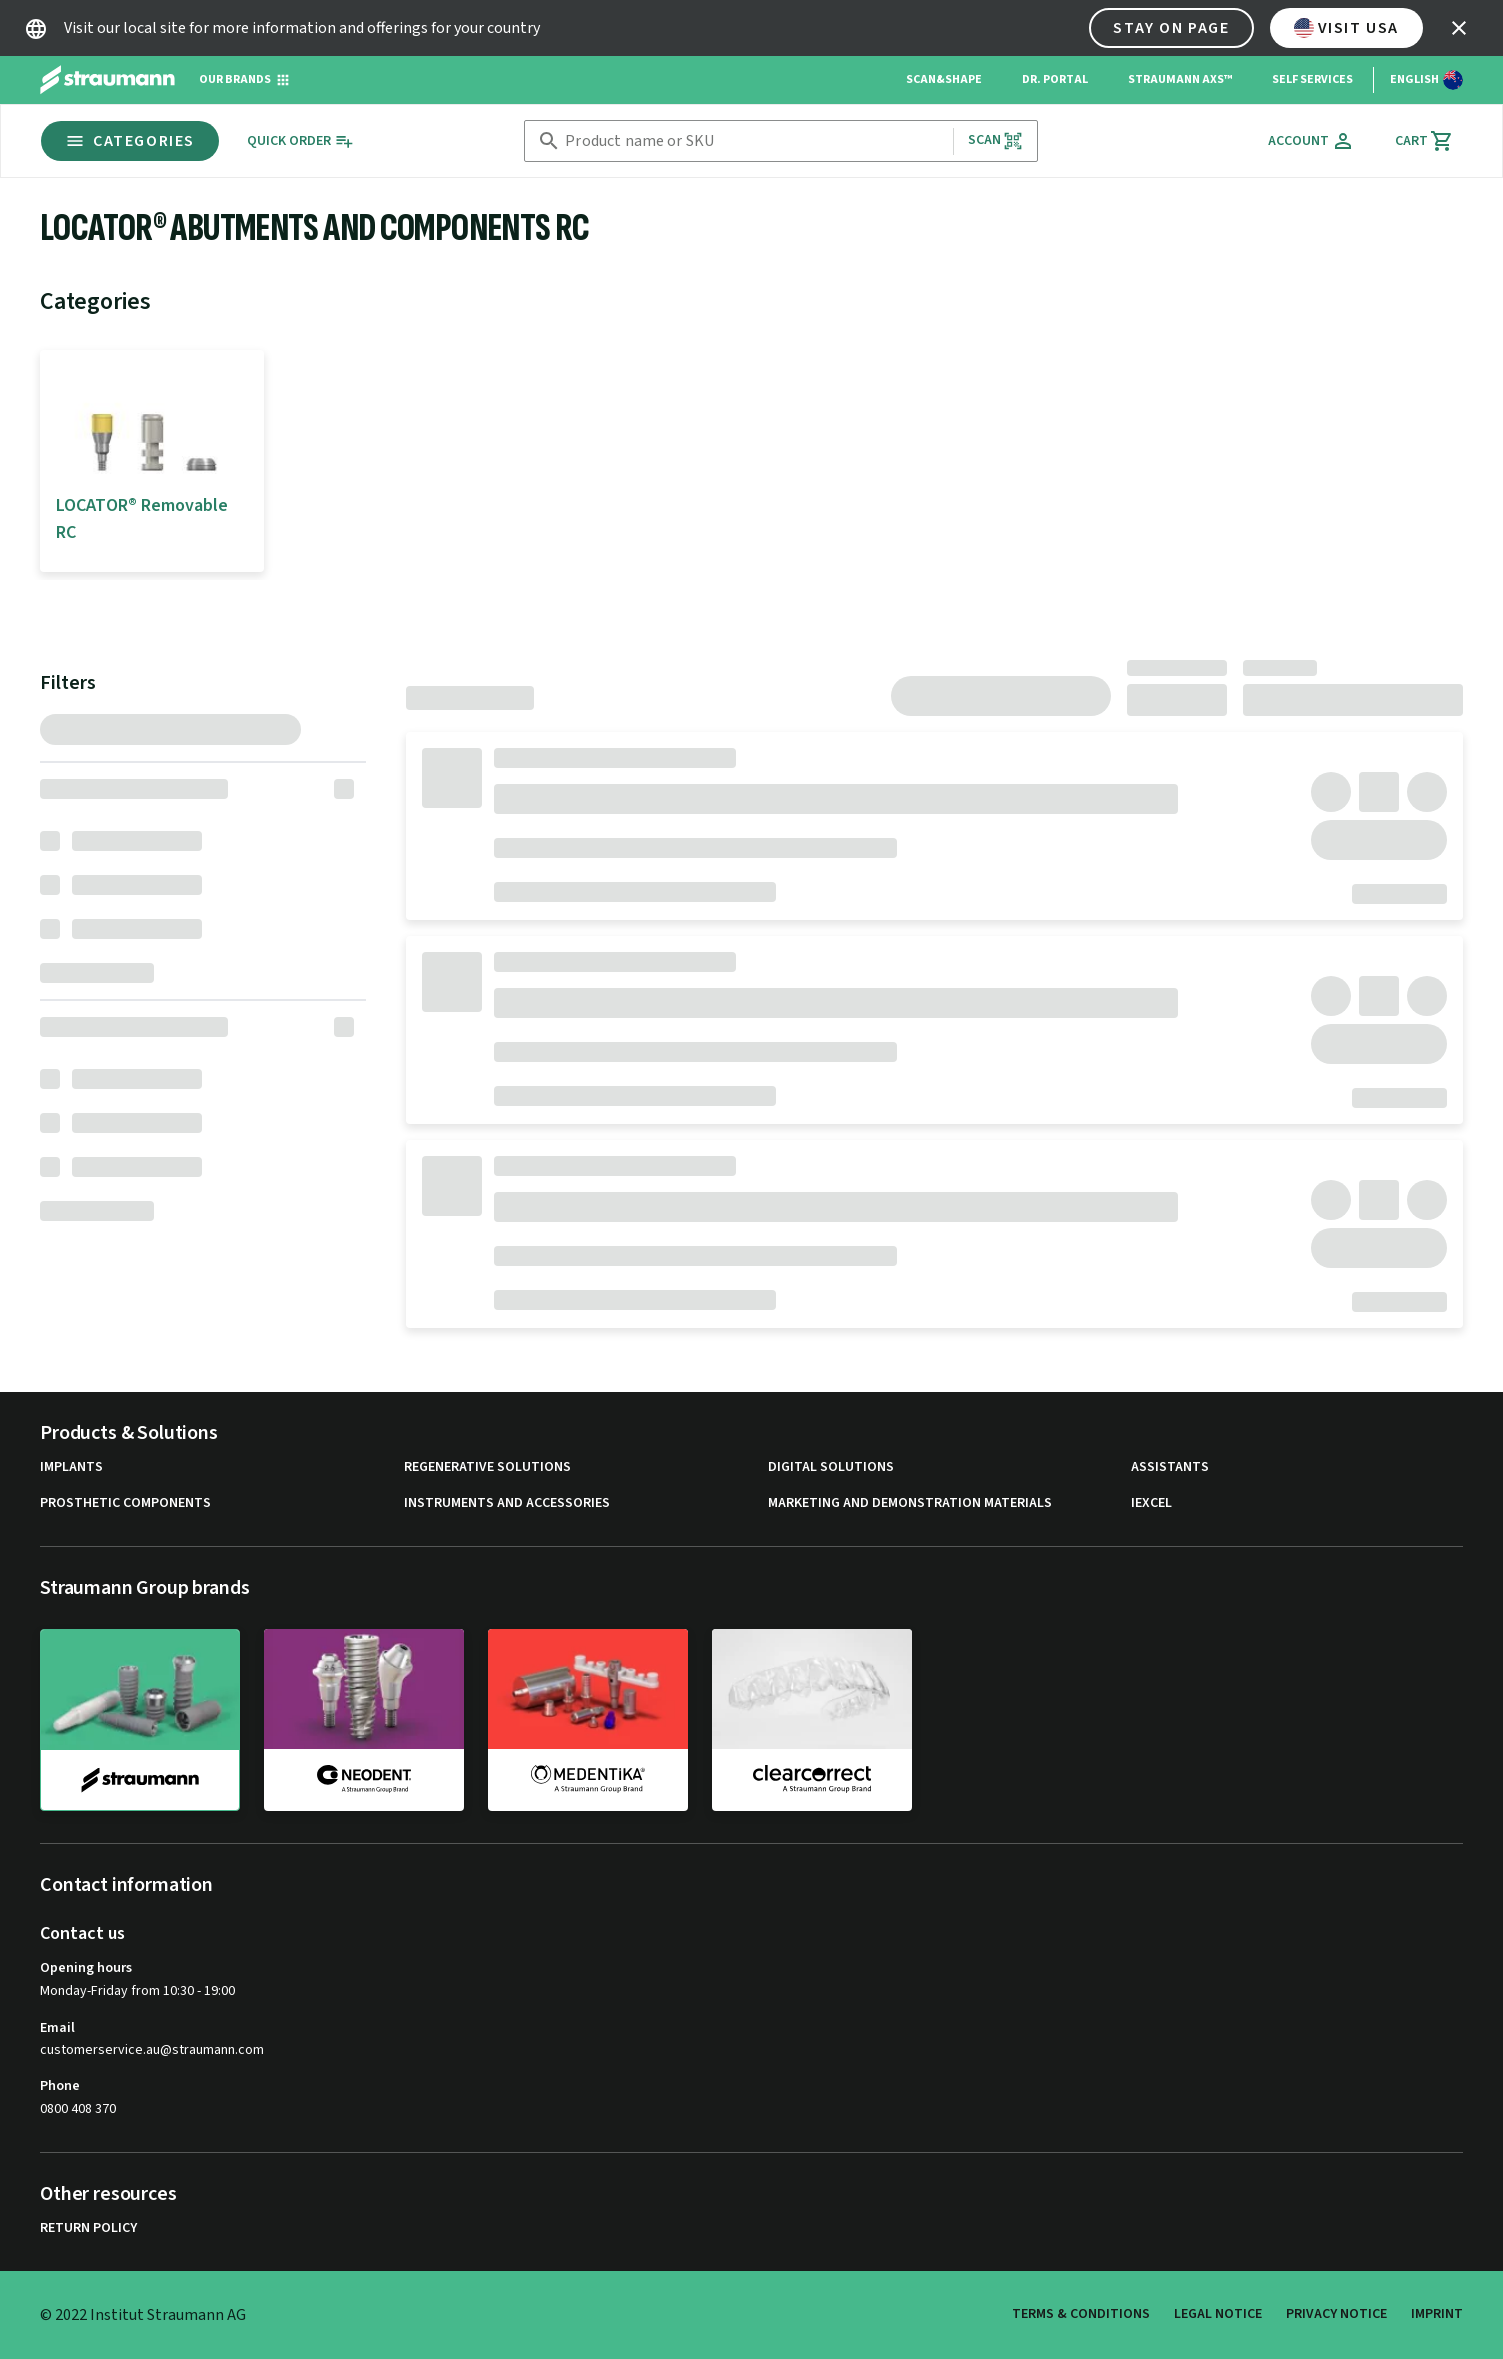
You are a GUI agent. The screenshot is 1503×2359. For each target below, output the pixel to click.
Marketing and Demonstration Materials (910, 1503)
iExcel (1151, 1503)
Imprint (1437, 2314)
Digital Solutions (831, 1467)
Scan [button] (996, 140)
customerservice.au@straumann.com (152, 2050)
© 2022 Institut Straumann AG (143, 2315)
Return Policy (88, 2228)
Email (57, 2028)
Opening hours (86, 1968)
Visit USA (1346, 28)
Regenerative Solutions (487, 1467)
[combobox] (754, 141)
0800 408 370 (78, 2109)
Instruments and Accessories (507, 1503)
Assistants (1170, 1467)
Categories (130, 141)
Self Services (1312, 79)
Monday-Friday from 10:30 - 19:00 (137, 1991)
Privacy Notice (1336, 2314)
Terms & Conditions (1081, 2314)
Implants (71, 1467)
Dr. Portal (1055, 79)
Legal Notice (1218, 2314)
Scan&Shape (944, 79)
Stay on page (1171, 28)
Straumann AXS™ (1180, 79)
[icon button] (1459, 28)
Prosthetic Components (125, 1503)
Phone (60, 2086)
